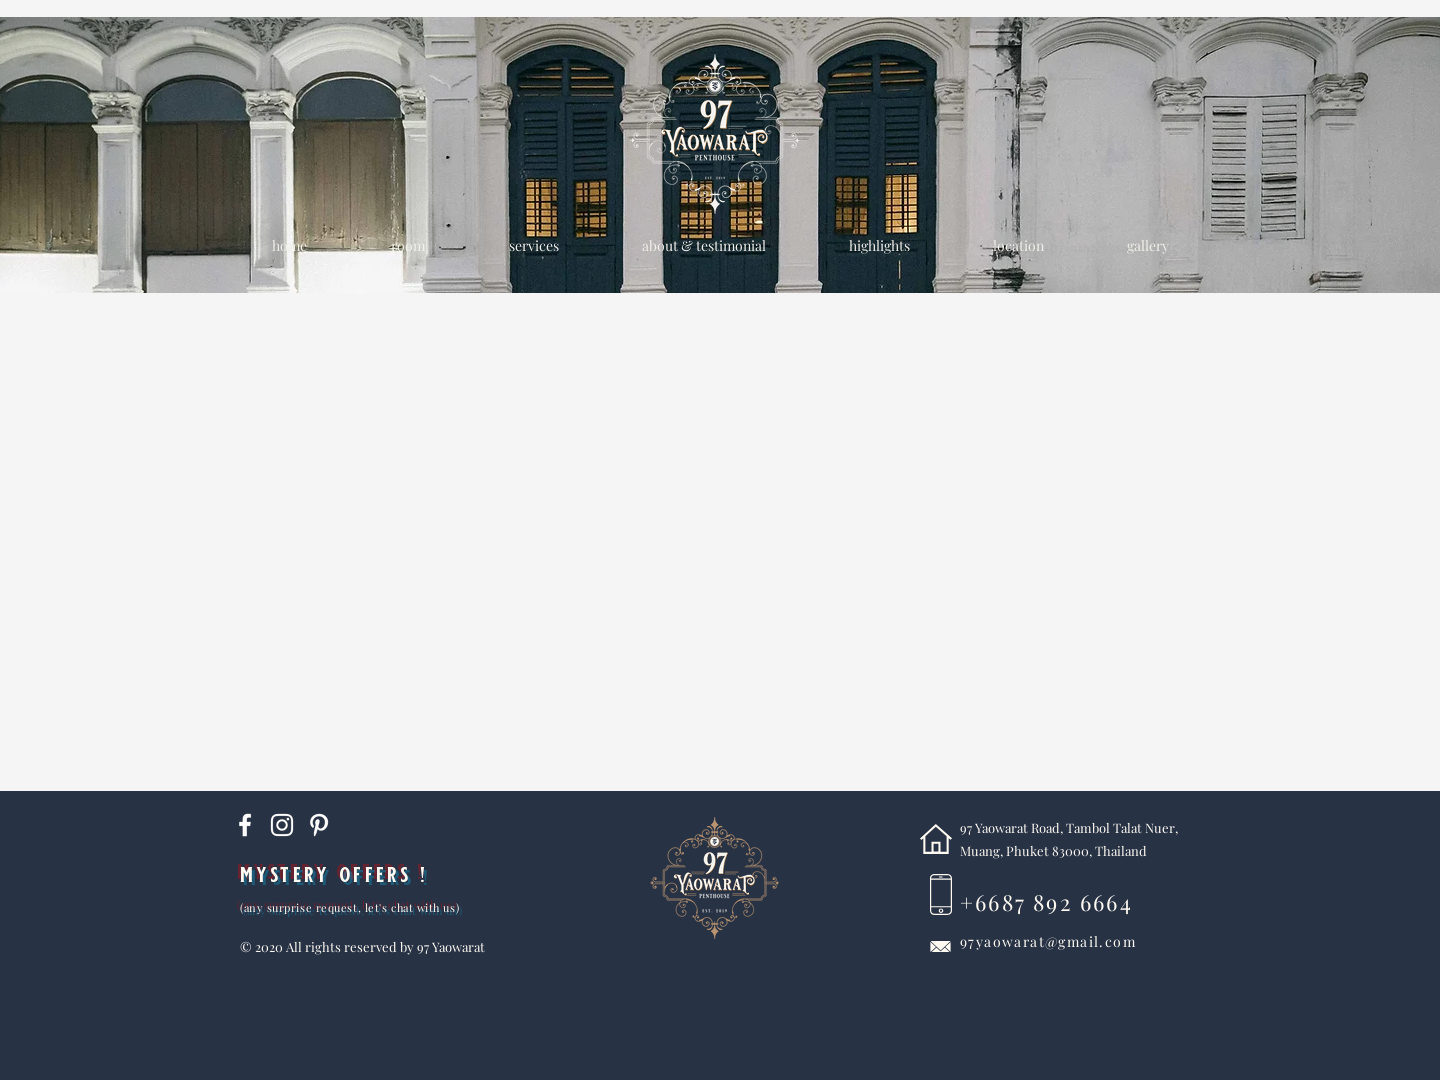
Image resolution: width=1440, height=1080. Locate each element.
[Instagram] (282, 825)
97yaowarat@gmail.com (1048, 941)
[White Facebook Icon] (245, 825)
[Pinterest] (319, 825)
